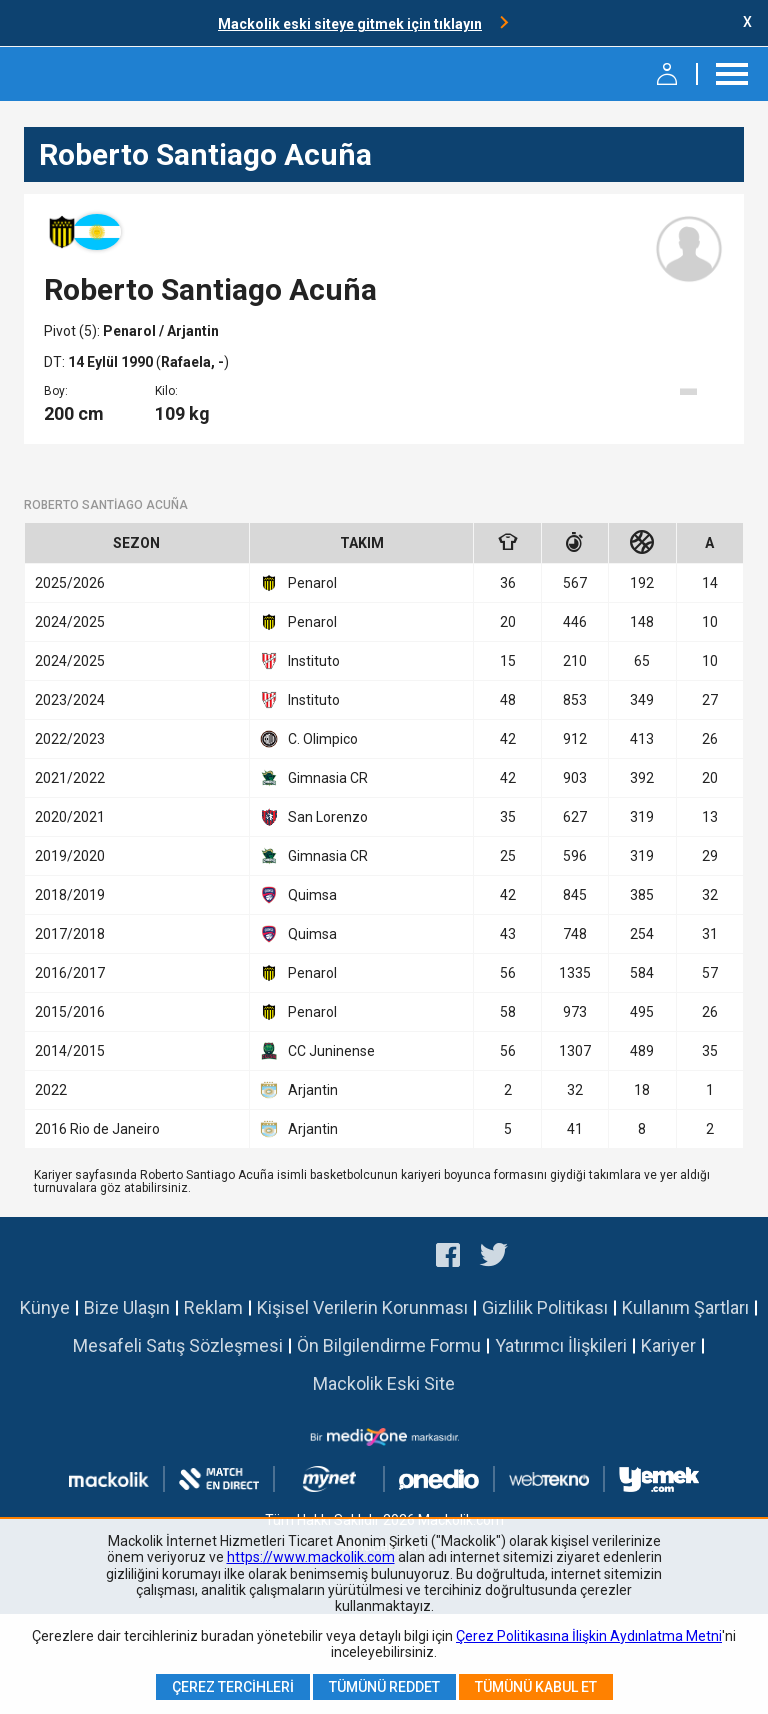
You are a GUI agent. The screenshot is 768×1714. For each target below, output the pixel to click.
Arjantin (299, 1090)
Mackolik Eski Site (384, 1383)
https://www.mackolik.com (311, 1557)
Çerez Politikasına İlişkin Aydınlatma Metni (589, 1636)
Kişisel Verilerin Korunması (362, 1307)
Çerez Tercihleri (233, 1687)
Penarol (131, 331)
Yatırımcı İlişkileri (561, 1345)
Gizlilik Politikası (545, 1307)
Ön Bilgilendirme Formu (389, 1345)
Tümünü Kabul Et (536, 1687)
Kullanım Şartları (685, 1307)
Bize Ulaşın (127, 1307)
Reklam (213, 1307)
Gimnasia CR (314, 778)
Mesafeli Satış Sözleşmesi (178, 1345)
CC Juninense (317, 1051)
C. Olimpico (309, 739)
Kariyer (668, 1345)
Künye (45, 1307)
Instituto (300, 661)
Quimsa (298, 895)
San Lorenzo (314, 817)
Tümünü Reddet (384, 1687)
